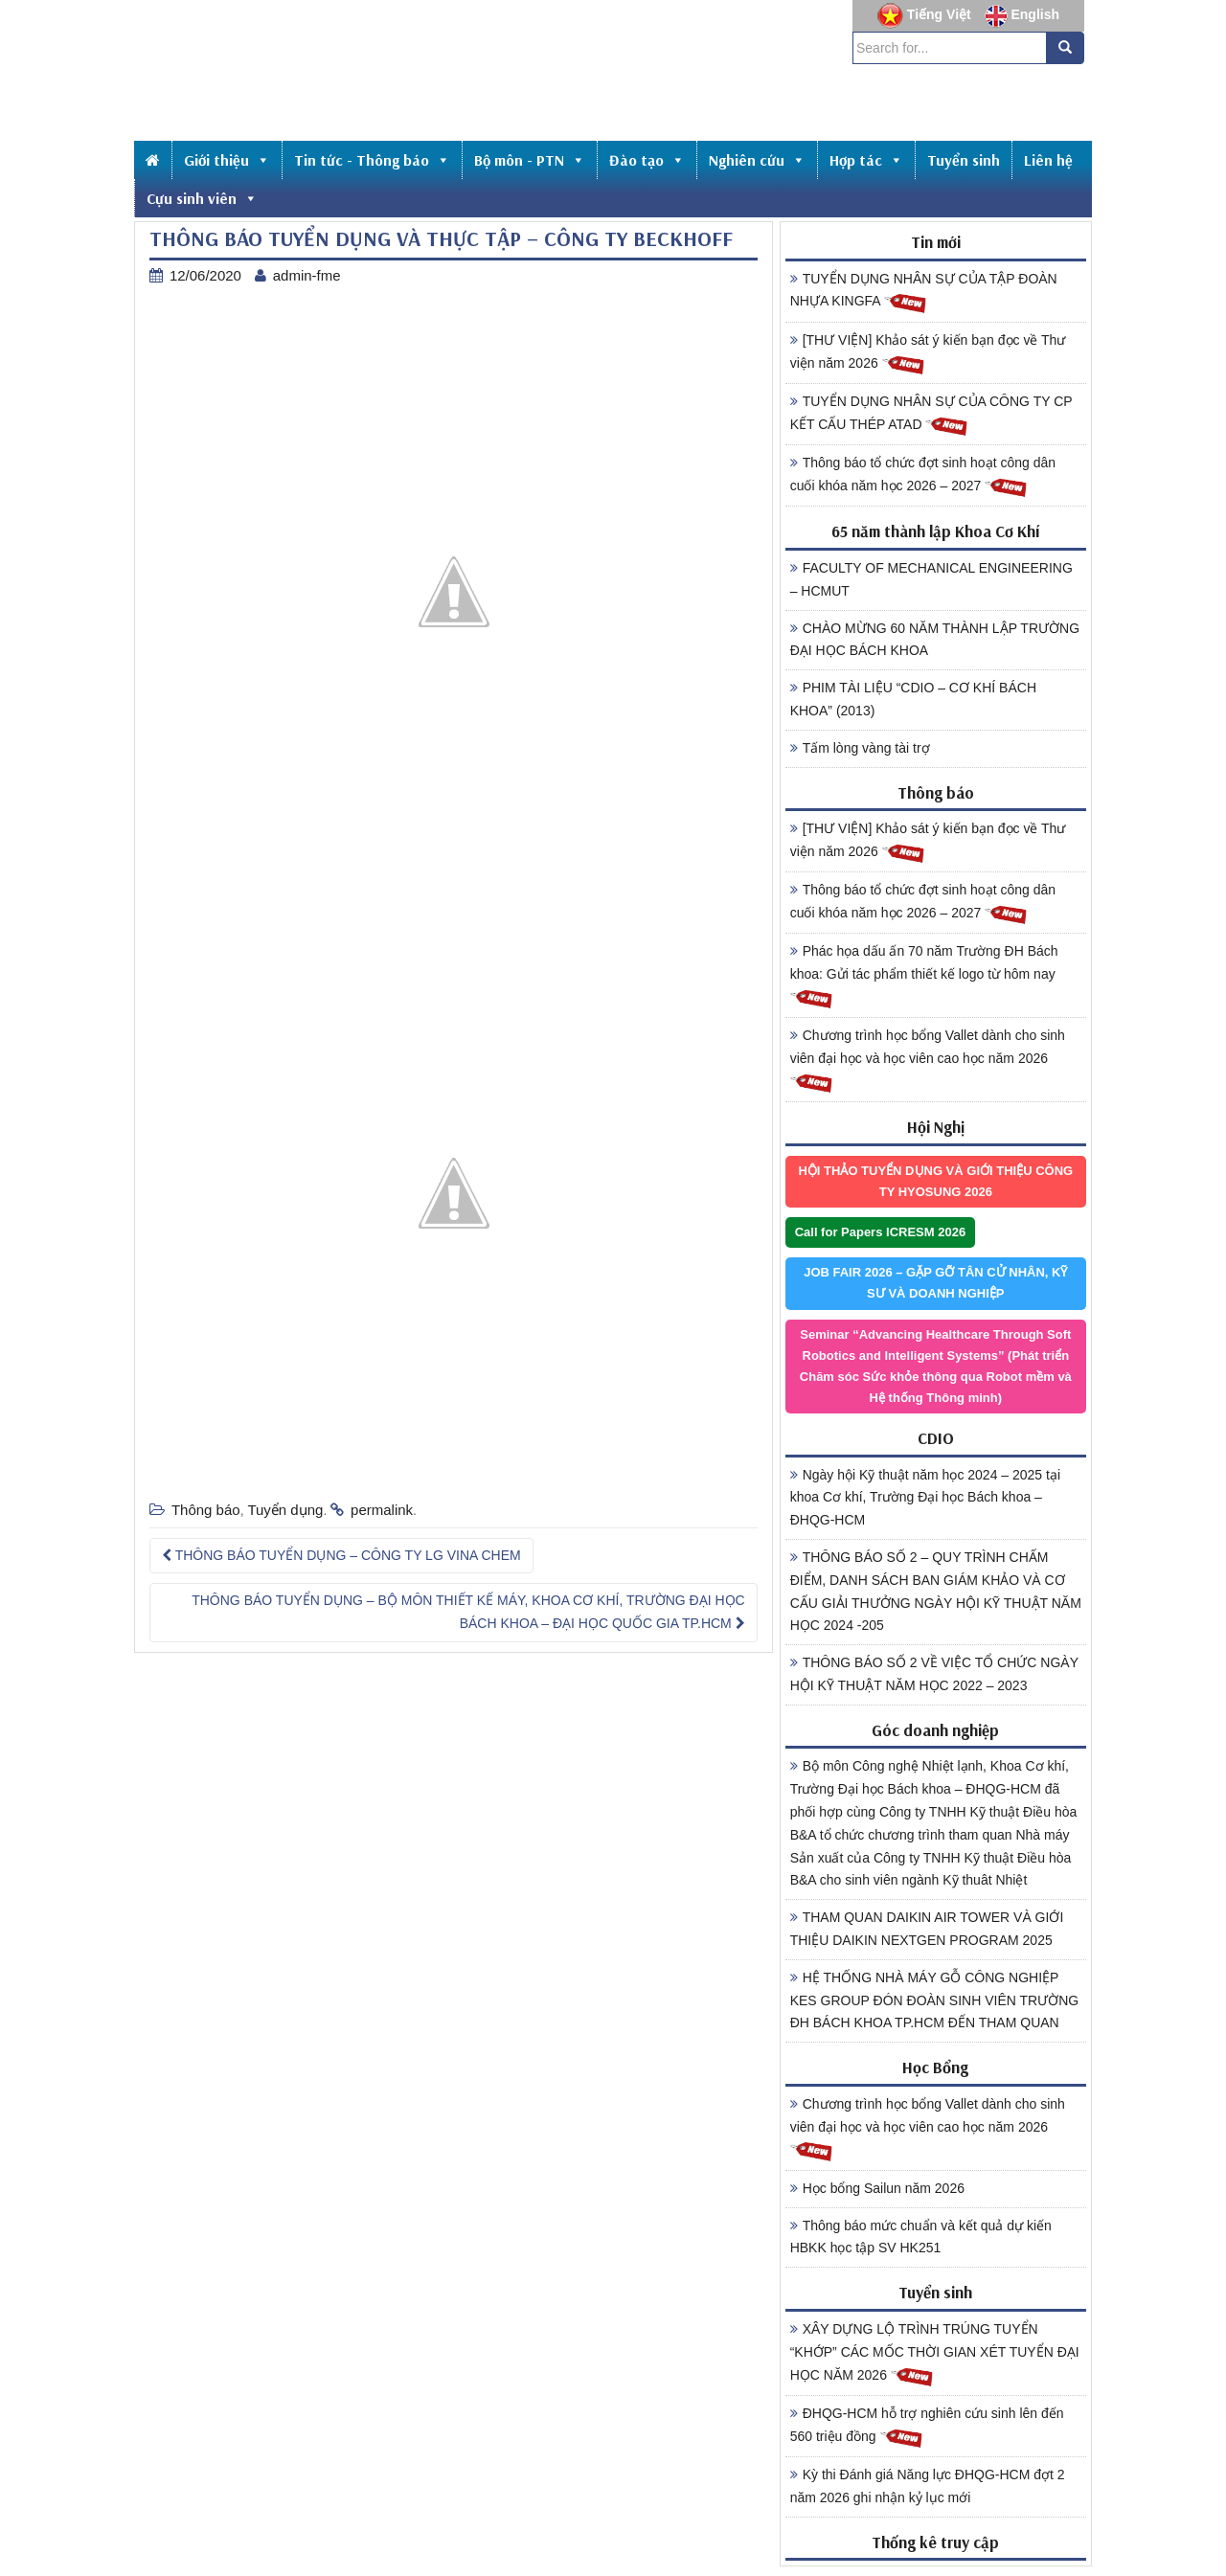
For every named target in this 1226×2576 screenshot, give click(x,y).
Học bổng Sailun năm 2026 (877, 2188)
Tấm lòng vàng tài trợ (860, 748)
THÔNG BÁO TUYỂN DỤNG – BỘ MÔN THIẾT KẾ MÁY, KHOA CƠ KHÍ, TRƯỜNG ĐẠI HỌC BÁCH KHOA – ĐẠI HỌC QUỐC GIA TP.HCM (468, 1612)
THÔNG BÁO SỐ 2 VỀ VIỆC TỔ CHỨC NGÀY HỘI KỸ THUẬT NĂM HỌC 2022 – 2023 (934, 1674)
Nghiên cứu (757, 159)
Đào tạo (647, 159)
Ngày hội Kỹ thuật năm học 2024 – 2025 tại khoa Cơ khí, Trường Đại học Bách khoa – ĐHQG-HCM (925, 1497)
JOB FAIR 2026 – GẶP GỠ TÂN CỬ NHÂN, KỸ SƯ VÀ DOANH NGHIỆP (935, 1282)
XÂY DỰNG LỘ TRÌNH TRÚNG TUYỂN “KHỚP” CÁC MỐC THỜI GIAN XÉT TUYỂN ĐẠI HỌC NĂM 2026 (934, 2354)
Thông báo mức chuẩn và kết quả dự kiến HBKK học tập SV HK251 (921, 2237)
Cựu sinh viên (202, 198)
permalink (382, 1510)
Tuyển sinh (963, 159)
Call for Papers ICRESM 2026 (880, 1232)
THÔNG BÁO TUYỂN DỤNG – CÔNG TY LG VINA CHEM (341, 1555)
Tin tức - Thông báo (372, 159)
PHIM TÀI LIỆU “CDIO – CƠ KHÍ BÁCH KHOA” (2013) (913, 699)
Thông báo (205, 1510)
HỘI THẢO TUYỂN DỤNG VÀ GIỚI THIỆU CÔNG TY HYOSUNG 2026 (935, 1181)
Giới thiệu (227, 159)
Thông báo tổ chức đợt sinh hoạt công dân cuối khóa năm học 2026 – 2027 (923, 477)
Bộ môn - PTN (529, 159)
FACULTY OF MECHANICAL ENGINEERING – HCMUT (931, 579)
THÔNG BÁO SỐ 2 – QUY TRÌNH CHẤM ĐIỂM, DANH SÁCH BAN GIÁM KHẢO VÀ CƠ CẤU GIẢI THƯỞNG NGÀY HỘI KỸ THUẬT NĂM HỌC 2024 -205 (935, 1591)
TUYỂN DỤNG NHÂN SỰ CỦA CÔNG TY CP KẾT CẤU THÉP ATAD (931, 416)
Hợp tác (866, 159)
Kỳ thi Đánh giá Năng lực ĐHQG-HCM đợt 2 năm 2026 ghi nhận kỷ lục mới (927, 2486)
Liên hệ (1048, 159)
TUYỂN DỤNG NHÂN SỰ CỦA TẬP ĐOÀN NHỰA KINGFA (923, 293)
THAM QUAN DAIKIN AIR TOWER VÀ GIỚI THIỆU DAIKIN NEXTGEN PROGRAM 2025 (927, 1928)
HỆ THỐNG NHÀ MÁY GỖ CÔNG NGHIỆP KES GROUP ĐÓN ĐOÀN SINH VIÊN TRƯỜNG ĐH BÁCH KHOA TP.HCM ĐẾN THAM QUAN (934, 2000)
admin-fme (307, 275)
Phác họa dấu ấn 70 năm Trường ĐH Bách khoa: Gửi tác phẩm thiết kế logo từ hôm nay (924, 976)
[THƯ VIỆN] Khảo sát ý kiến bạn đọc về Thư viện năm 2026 (928, 354)
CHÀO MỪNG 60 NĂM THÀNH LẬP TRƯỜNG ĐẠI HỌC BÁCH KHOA (934, 640)
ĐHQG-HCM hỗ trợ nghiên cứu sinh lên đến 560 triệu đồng (927, 2428)
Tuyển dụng (285, 1510)
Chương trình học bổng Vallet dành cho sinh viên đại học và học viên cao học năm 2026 (927, 1061)
